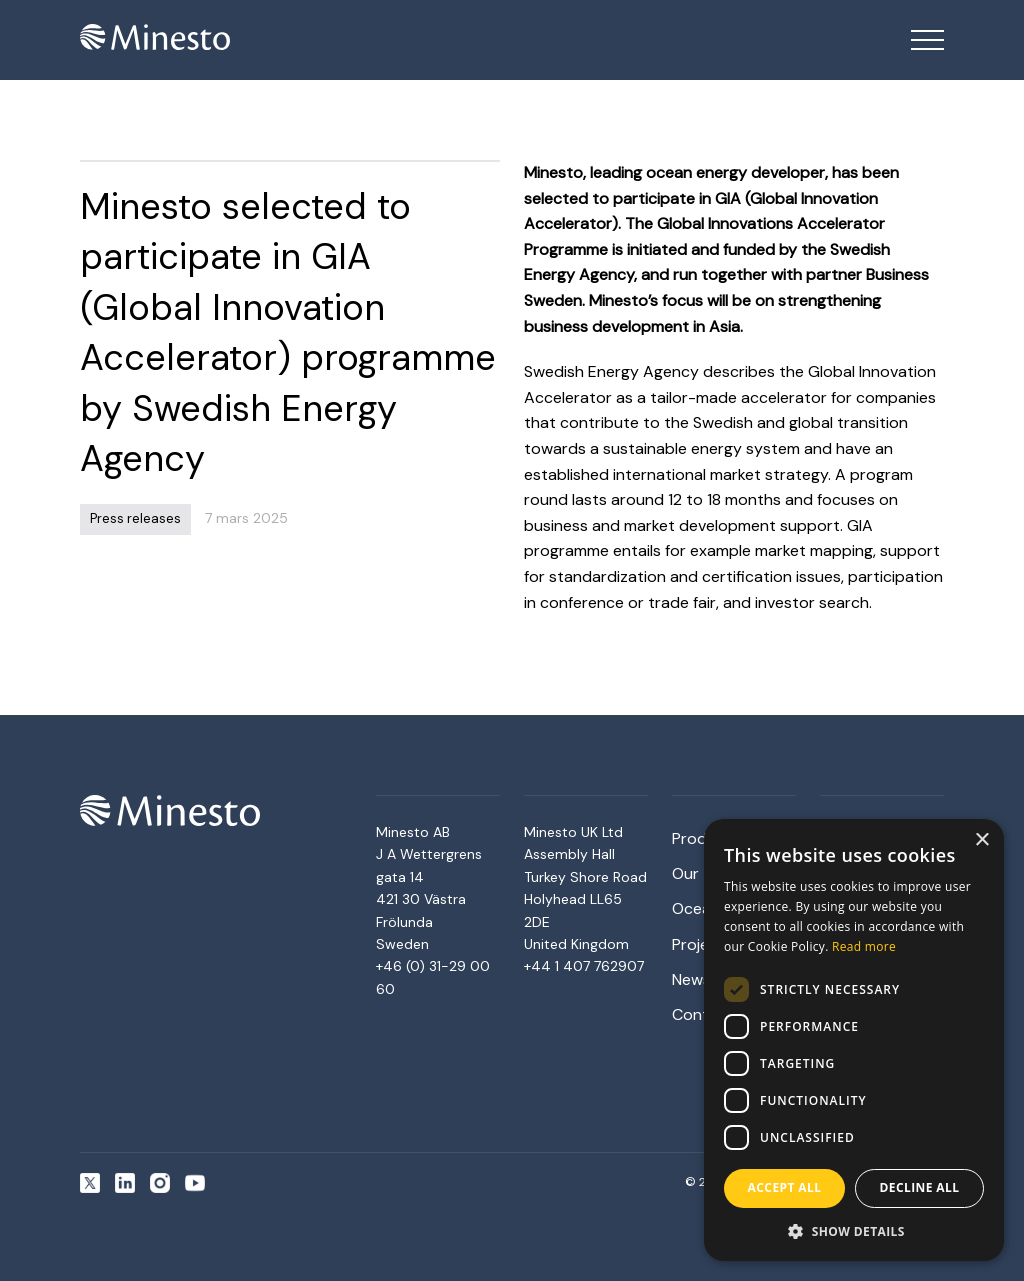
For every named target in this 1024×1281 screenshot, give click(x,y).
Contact (703, 1014)
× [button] (981, 840)
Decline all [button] (920, 1187)
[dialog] (854, 1040)
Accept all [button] (785, 1187)
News (691, 979)
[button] (854, 1231)
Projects (702, 944)
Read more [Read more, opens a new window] (864, 946)
